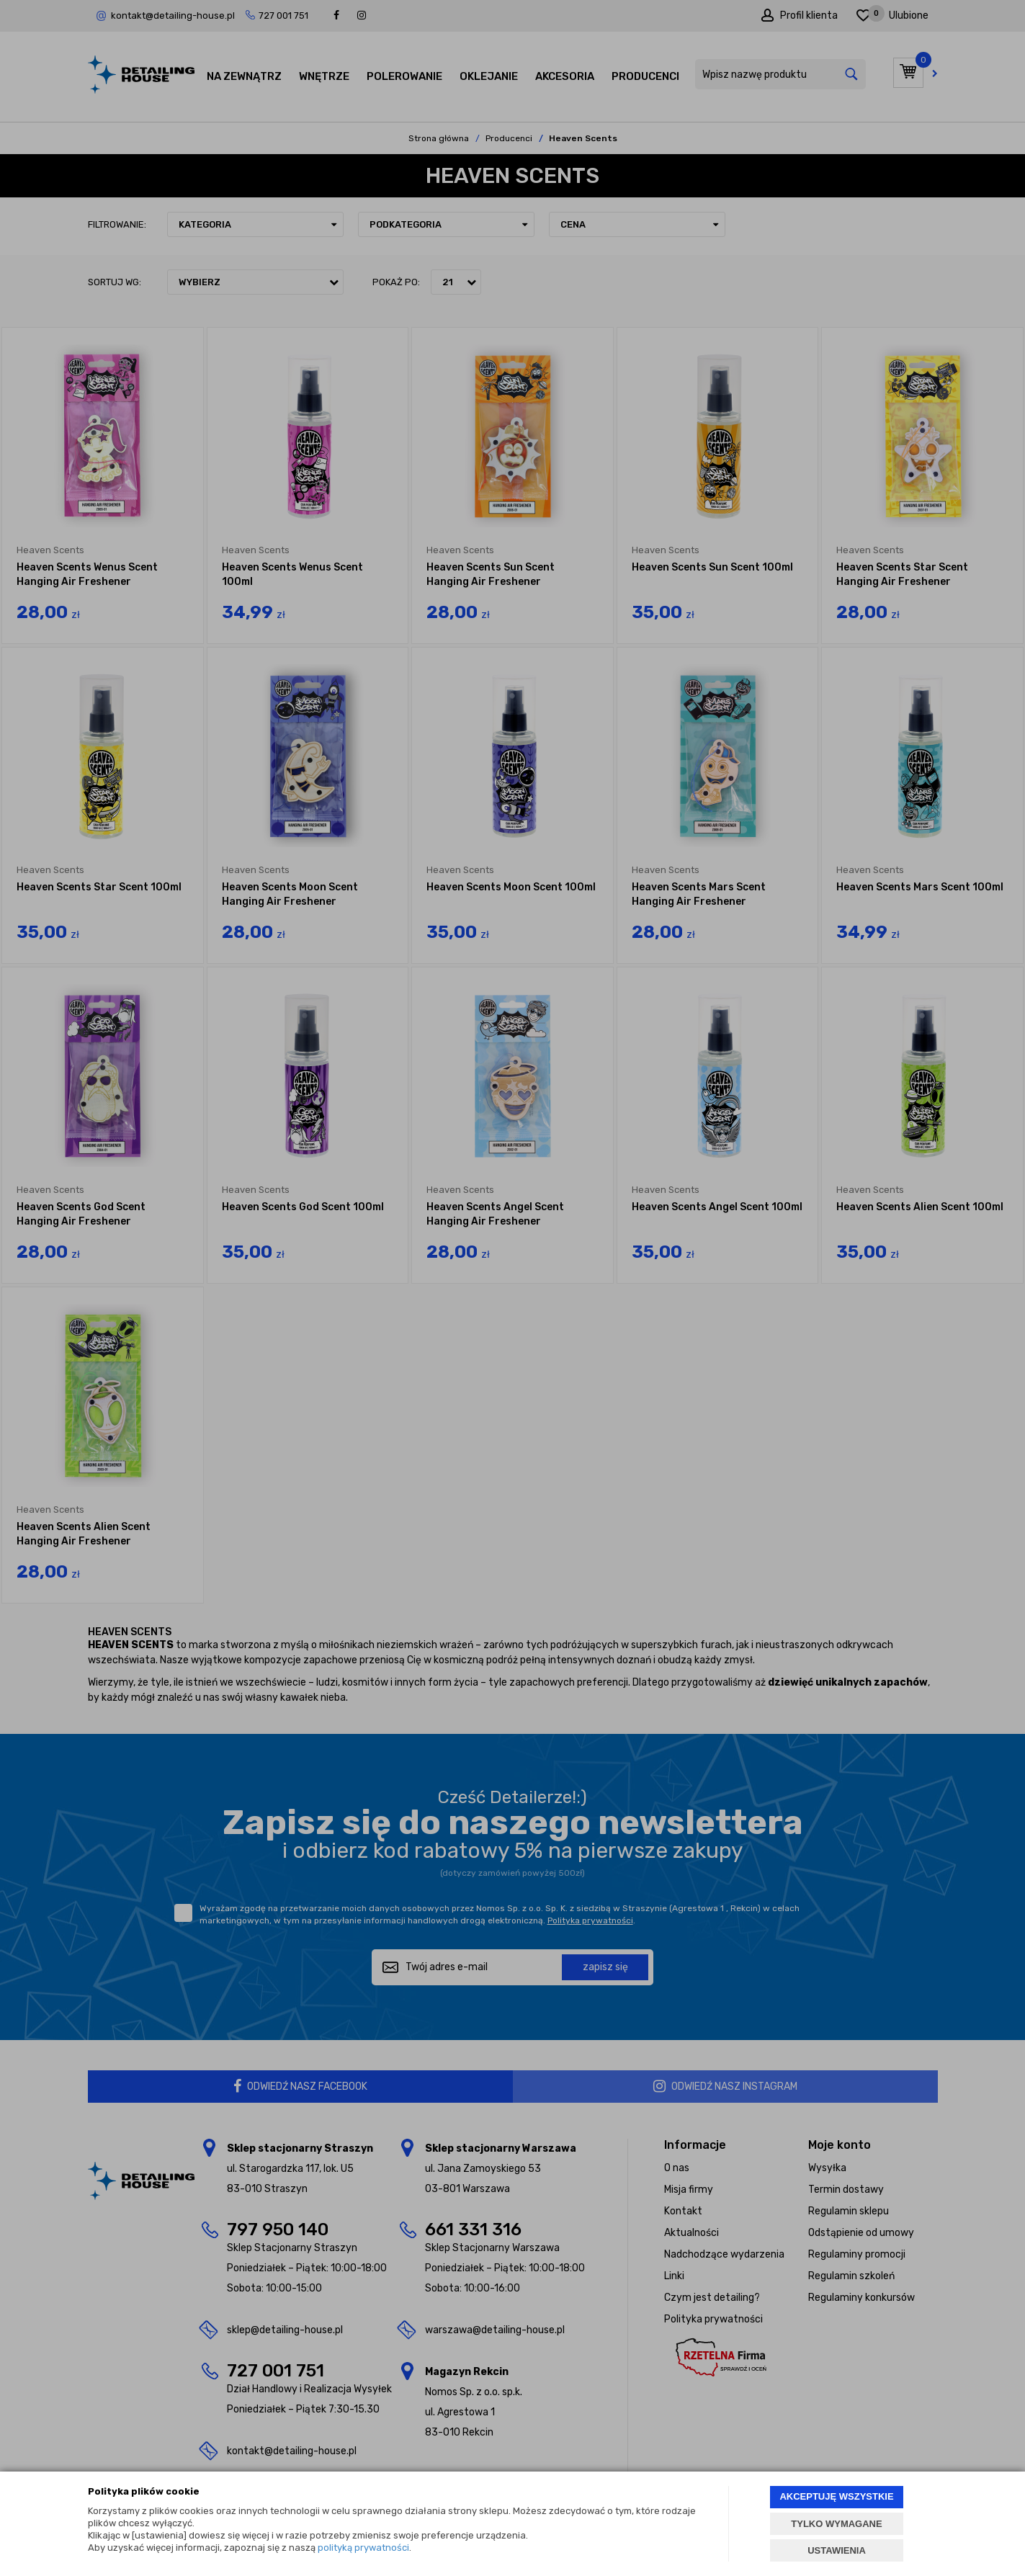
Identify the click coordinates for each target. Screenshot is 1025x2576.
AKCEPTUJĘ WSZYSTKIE (836, 2496)
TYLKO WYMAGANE (836, 2523)
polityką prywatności (363, 2547)
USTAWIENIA (836, 2550)
